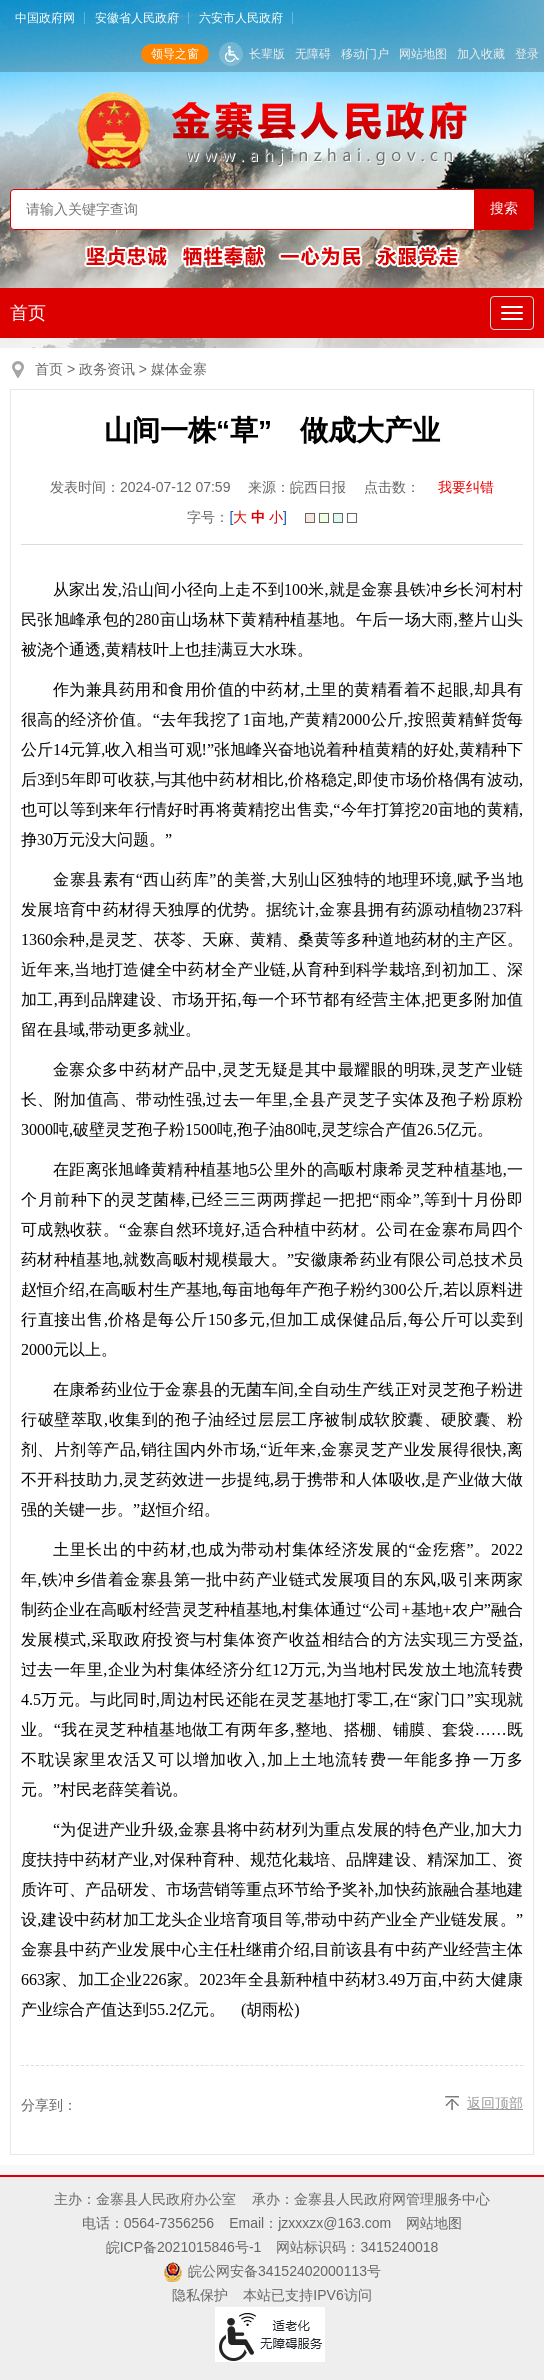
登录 (527, 54)
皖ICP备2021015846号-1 (184, 2247)
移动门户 (365, 54)
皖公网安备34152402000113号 (284, 2271)
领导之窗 (175, 54)
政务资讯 (107, 369)
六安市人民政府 (241, 18)
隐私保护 (200, 2295)
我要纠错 (466, 487)
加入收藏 (481, 54)
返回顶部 (495, 2103)
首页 (28, 313)
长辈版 (267, 54)
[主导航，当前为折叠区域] (512, 313)
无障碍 (313, 54)
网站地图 (423, 54)
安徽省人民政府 (137, 18)
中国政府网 (45, 18)
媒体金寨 (179, 369)
